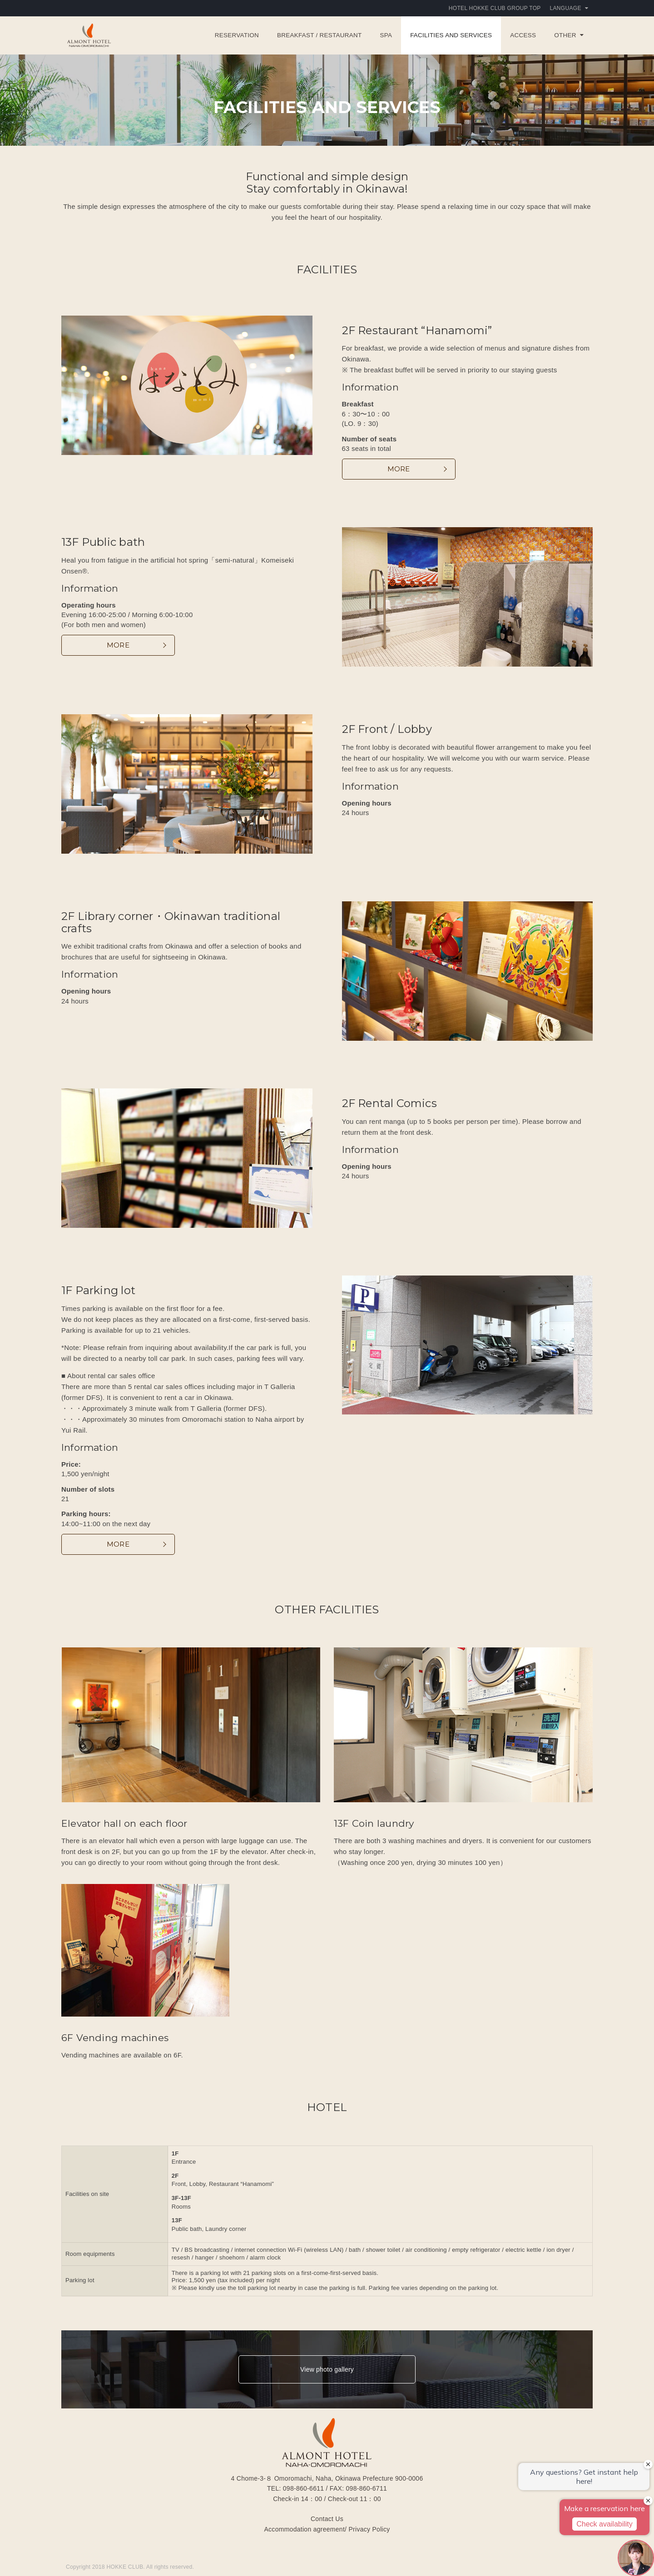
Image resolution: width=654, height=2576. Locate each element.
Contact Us (327, 2518)
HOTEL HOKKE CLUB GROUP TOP (495, 8)
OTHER (569, 35)
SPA (386, 35)
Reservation (237, 35)
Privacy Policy (369, 2529)
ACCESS (523, 35)
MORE (398, 469)
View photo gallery (327, 2369)
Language (569, 8)
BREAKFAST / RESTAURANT (319, 35)
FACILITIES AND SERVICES (451, 35)
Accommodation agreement (304, 2529)
